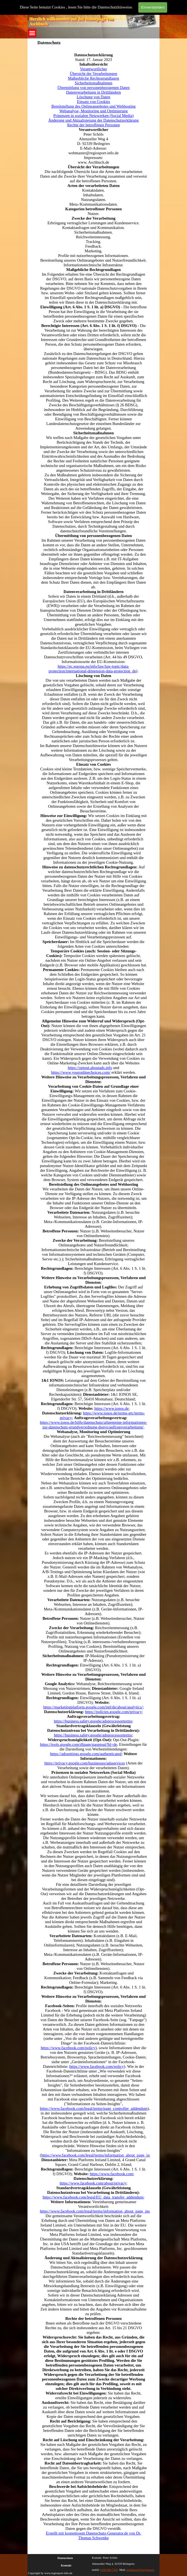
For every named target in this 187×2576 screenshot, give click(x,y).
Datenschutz (65, 2558)
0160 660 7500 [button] (109, 2569)
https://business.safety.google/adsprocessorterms (93, 1721)
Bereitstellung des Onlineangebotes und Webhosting (93, 106)
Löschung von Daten (93, 97)
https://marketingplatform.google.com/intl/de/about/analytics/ (92, 1707)
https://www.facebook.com (111, 2174)
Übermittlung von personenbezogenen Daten (93, 87)
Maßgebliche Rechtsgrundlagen (93, 78)
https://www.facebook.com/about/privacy (93, 2183)
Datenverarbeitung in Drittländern (93, 92)
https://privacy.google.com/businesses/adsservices (84, 1763)
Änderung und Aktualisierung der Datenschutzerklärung (93, 120)
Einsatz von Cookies (93, 101)
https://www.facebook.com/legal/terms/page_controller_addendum (93, 2108)
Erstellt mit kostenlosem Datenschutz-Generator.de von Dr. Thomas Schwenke (93, 2535)
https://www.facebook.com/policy (68, 2048)
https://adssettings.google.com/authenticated (86, 1754)
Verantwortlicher (93, 69)
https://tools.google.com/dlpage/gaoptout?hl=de (78, 1744)
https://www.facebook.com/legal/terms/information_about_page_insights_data (104, 2155)
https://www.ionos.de (111, 1408)
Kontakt (66, 2565)
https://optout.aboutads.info (90, 1067)
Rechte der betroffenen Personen (93, 125)
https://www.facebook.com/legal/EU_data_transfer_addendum (93, 2197)
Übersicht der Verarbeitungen (93, 73)
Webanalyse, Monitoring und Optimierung (93, 111)
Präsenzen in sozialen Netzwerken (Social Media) (93, 115)
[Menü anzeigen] (32, 33)
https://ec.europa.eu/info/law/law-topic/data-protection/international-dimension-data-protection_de (92, 668)
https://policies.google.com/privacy (113, 1712)
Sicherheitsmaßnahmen (93, 83)
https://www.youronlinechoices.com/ (81, 1072)
